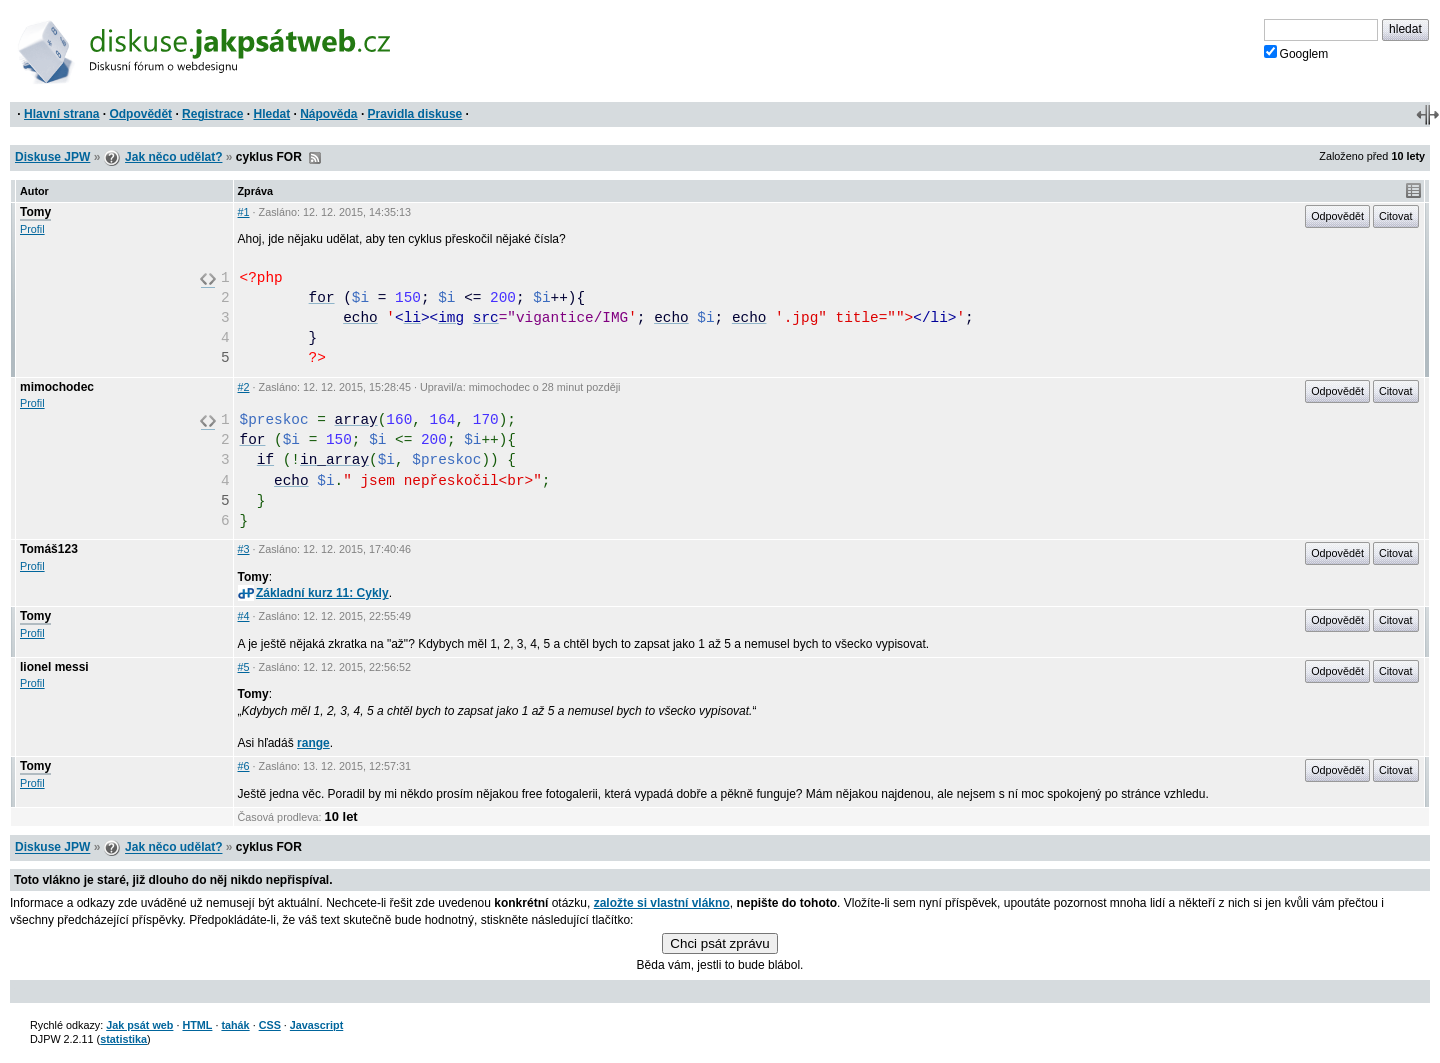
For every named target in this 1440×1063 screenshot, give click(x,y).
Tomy (35, 212)
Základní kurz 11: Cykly (313, 593)
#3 (244, 549)
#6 (244, 766)
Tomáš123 (49, 549)
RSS (315, 158)
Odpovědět (140, 114)
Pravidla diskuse (415, 114)
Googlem (1296, 53)
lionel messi (54, 667)
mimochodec (57, 387)
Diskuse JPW (52, 157)
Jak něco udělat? (173, 157)
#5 (244, 667)
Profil (32, 229)
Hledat (271, 114)
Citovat (1396, 216)
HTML (197, 1025)
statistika (123, 1039)
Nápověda (328, 114)
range (313, 743)
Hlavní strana (61, 114)
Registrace (212, 114)
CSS (270, 1025)
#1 (244, 212)
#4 (244, 616)
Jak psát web (139, 1025)
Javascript (316, 1025)
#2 (244, 387)
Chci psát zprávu (719, 943)
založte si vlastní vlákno (662, 903)
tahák (235, 1025)
